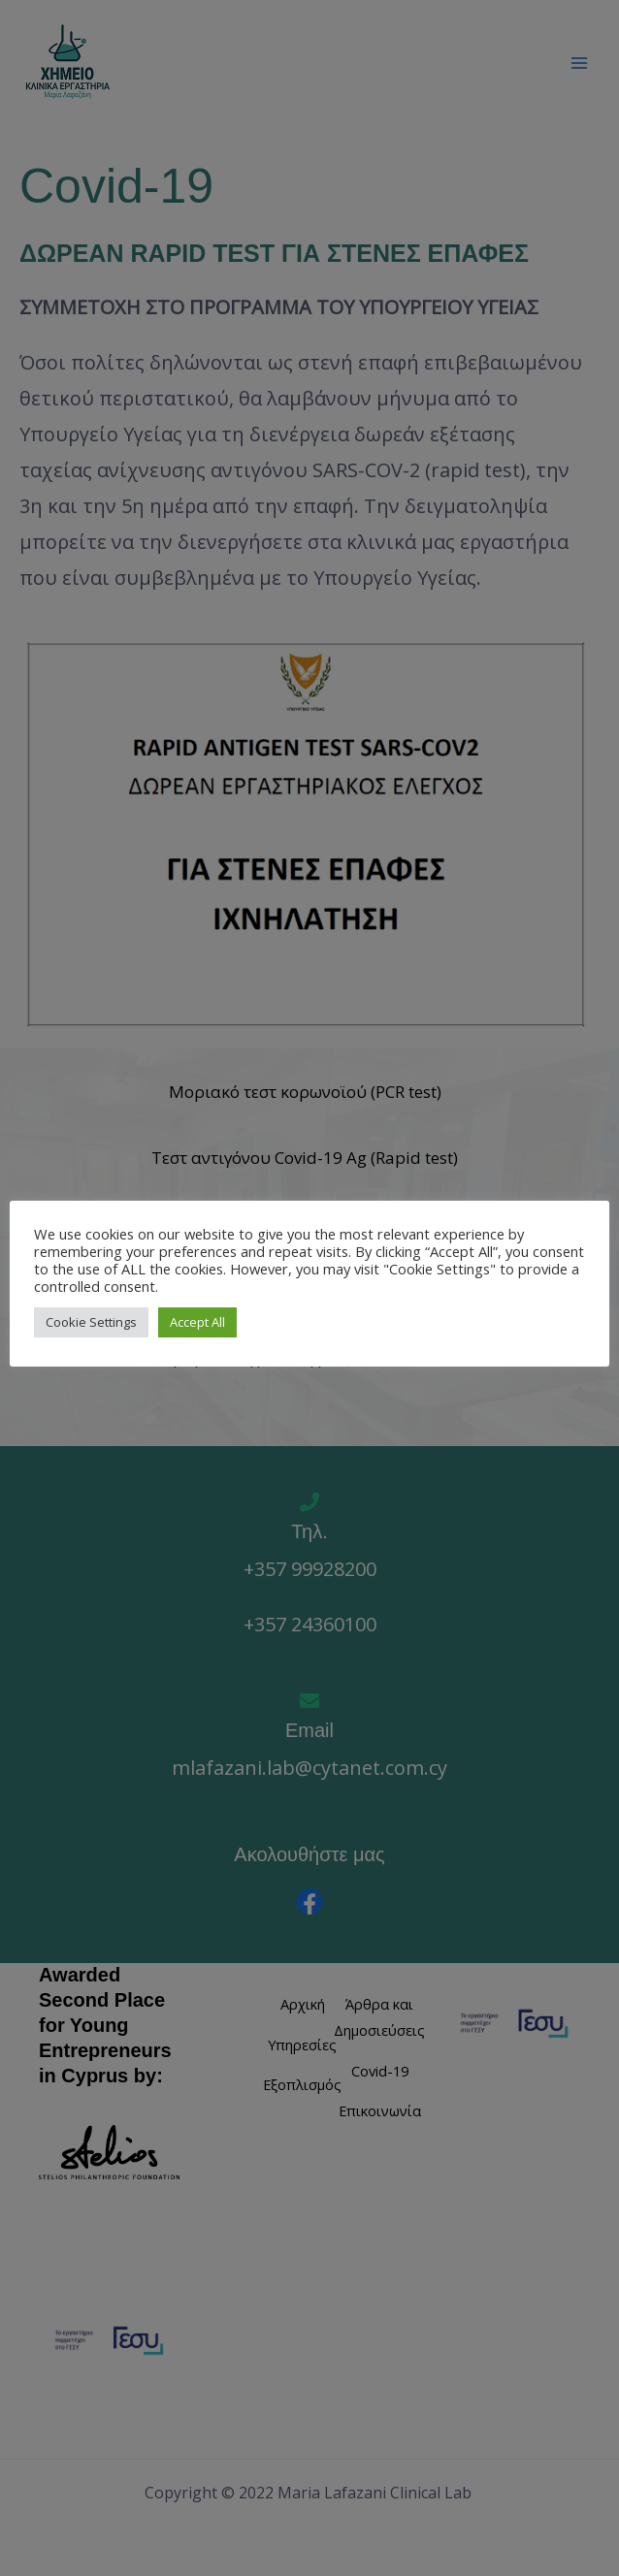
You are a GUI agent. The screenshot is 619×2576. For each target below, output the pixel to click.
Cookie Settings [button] (91, 1322)
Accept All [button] (197, 1322)
